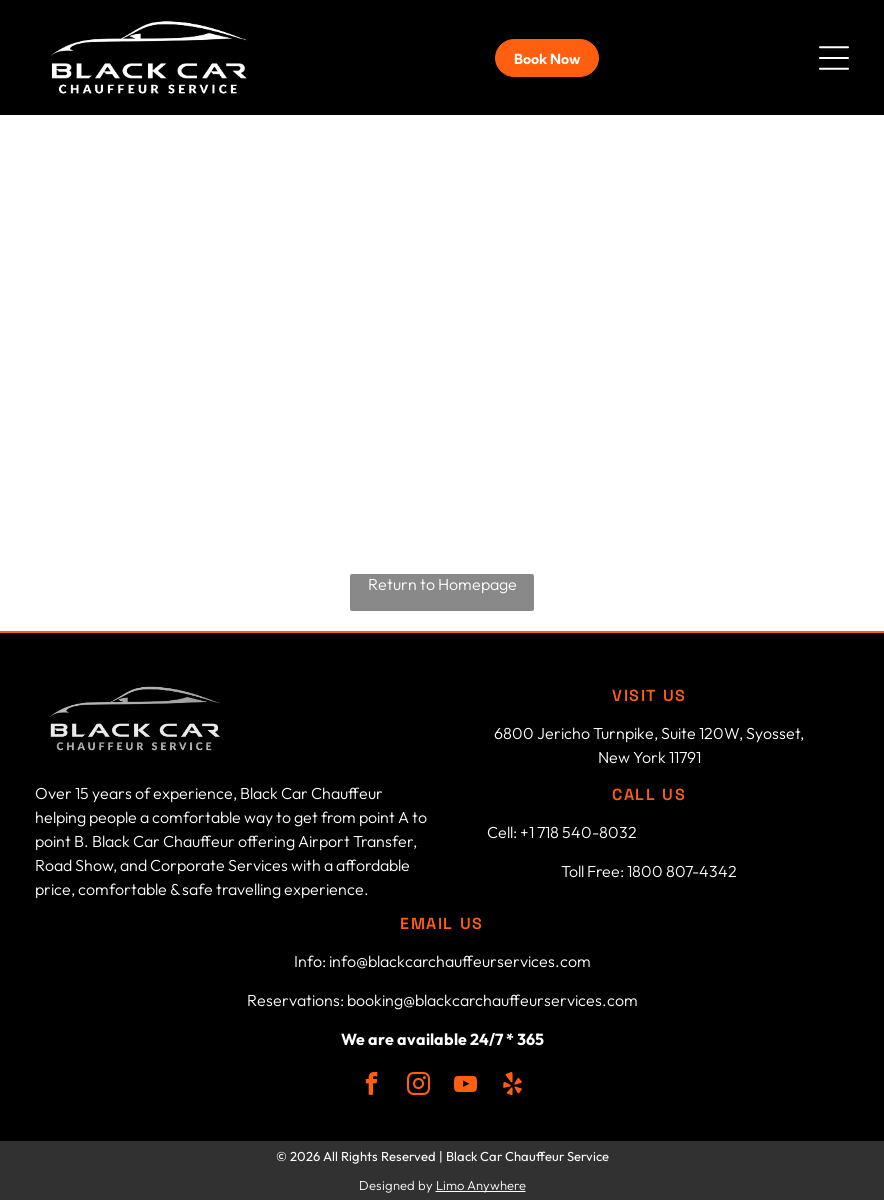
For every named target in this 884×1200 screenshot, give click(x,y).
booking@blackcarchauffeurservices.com (492, 1000)
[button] (834, 58)
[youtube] (465, 1086)
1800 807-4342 (682, 871)
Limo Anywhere (481, 1185)
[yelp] (512, 1086)
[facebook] (371, 1086)
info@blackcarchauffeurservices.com (460, 961)
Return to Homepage (442, 584)
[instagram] (418, 1086)
